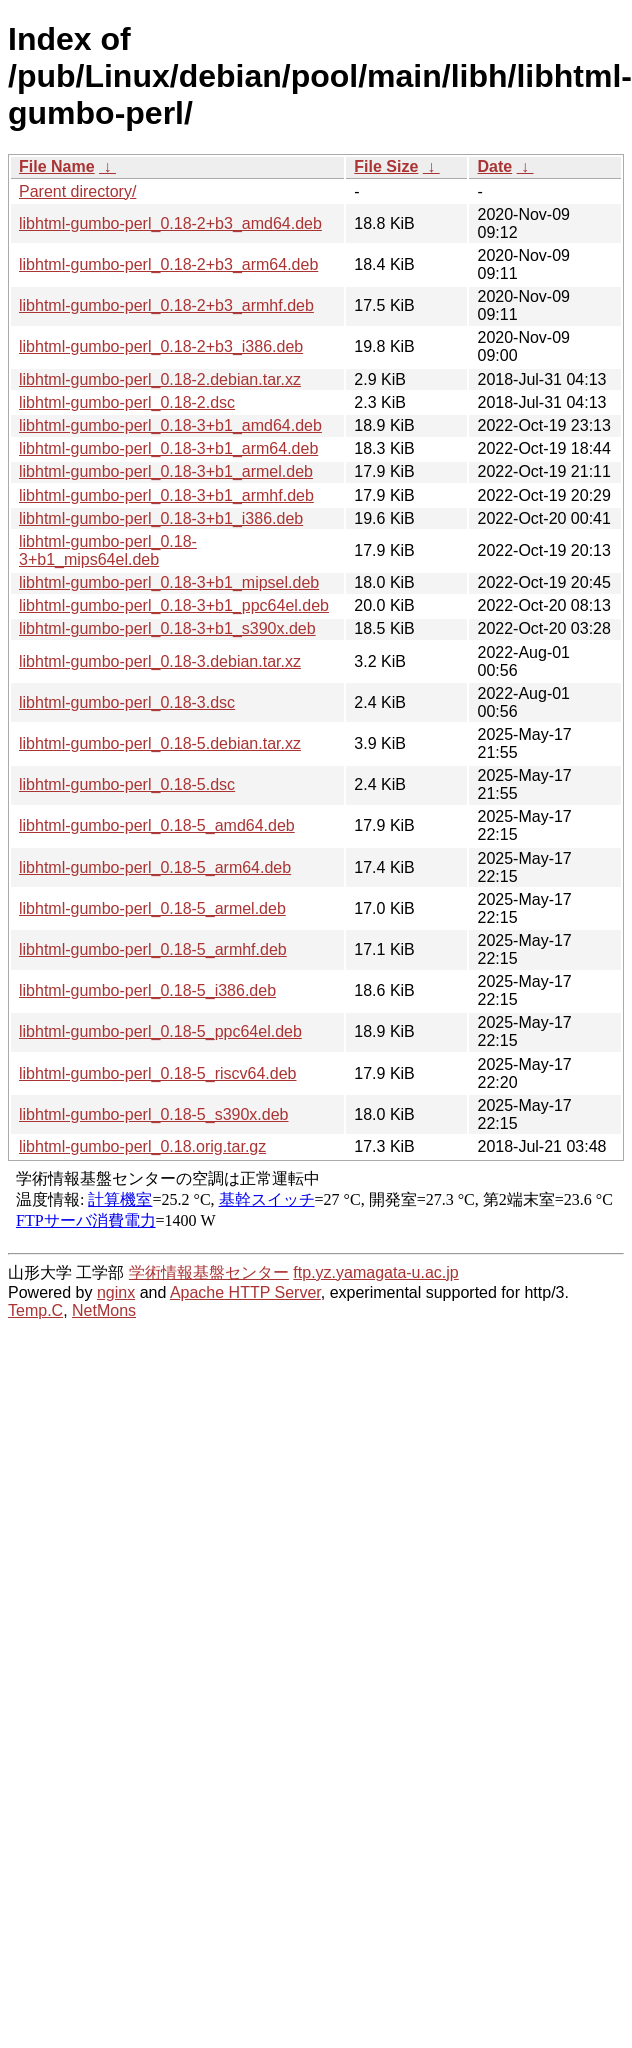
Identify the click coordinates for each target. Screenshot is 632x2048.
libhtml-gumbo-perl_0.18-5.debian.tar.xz (160, 743)
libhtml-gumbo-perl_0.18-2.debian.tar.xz (160, 379)
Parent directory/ (77, 191)
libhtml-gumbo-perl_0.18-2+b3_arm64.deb (168, 264)
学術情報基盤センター (209, 1272)
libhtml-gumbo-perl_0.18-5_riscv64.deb (157, 1073)
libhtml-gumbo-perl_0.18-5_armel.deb (152, 908)
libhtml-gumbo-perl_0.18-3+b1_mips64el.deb (108, 550)
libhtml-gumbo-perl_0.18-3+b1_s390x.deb (167, 628)
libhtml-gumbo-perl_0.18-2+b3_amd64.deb (170, 223)
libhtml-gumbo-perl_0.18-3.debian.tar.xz (160, 661)
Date (494, 166)
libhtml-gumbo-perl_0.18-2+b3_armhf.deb (166, 305)
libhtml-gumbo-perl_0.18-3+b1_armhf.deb (166, 495)
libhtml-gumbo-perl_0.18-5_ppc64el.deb (160, 1031)
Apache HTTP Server (245, 1292)
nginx (116, 1292)
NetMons (104, 1310)
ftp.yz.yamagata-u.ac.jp (375, 1272)
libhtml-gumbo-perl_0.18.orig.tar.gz (142, 1146)
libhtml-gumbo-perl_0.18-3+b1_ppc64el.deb (174, 605)
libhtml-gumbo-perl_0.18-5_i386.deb (147, 990)
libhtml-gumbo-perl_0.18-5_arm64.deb (155, 867)
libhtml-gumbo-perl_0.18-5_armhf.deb (153, 949)
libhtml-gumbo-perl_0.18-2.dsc (127, 402)
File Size (386, 166)
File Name (57, 166)
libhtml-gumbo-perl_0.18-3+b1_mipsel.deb (169, 582)
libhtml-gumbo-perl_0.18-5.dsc (127, 784)
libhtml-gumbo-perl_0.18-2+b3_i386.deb (161, 346)
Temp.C (35, 1310)
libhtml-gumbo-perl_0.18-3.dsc (127, 702)
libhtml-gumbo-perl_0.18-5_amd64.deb (157, 825)
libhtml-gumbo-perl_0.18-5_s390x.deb (154, 1114)
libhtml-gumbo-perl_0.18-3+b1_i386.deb (161, 518)
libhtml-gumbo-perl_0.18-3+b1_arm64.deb (168, 448)
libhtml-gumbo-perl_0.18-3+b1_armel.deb (166, 471)
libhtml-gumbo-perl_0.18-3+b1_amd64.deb (170, 425)
